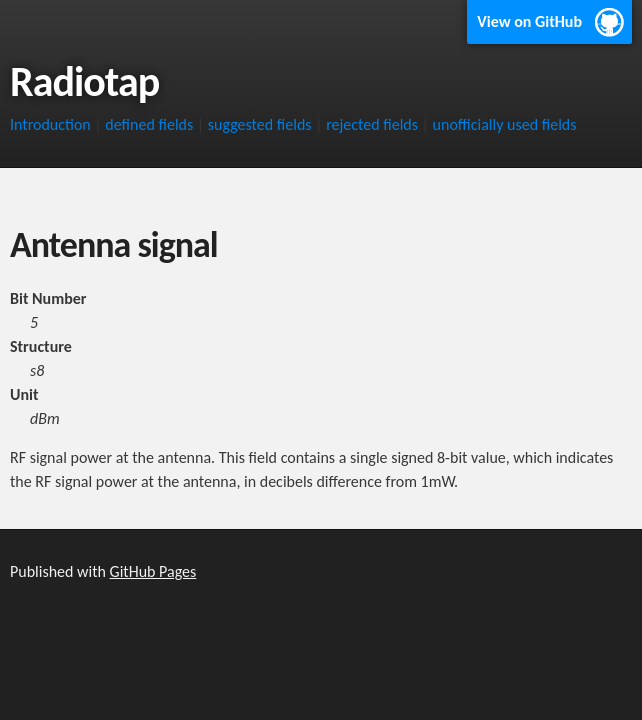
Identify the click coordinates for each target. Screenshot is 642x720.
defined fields (149, 124)
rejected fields (372, 124)
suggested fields (260, 124)
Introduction (50, 124)
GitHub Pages (153, 571)
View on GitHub (529, 21)
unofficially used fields (505, 124)
